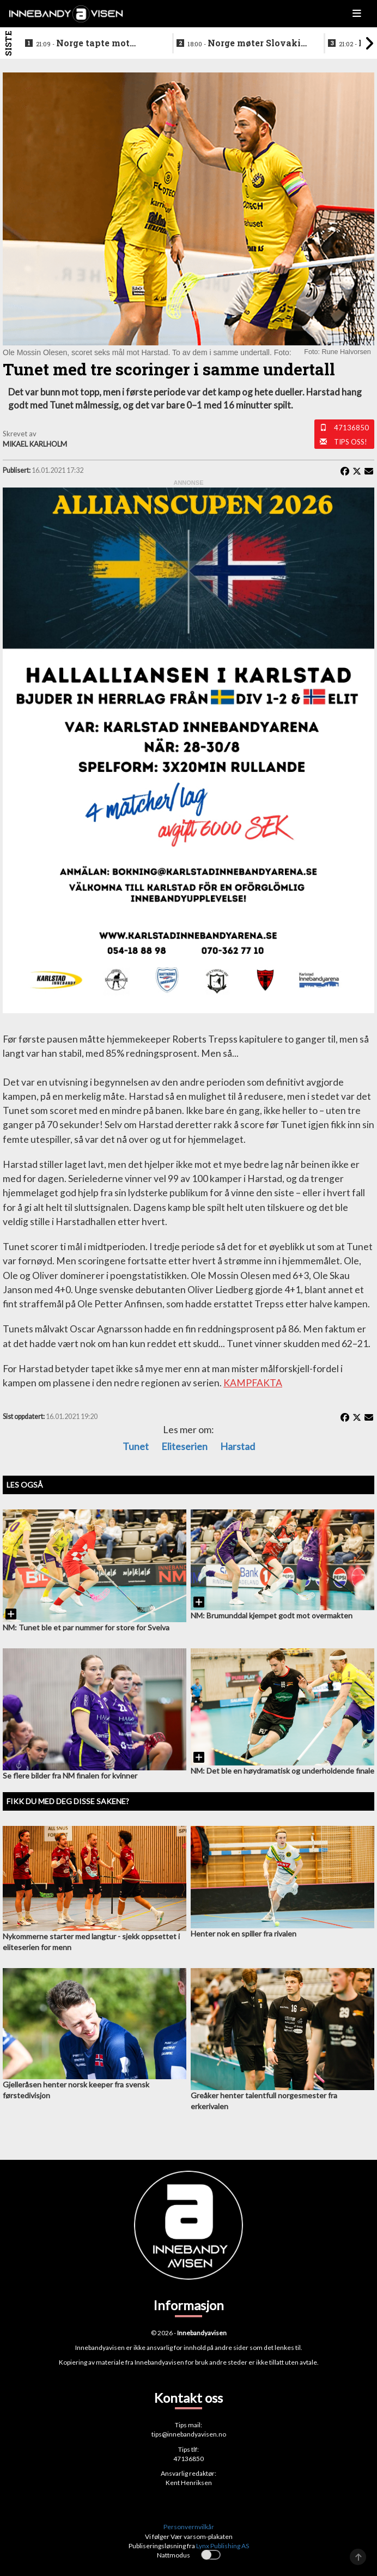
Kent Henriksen (189, 2482)
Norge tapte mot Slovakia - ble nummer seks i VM (86, 44)
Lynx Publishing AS (222, 2546)
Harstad (237, 1446)
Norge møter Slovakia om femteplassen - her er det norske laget (246, 44)
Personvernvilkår (188, 2527)
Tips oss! (350, 441)
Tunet (136, 1446)
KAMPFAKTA (252, 1383)
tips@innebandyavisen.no (188, 2434)
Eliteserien (184, 1446)
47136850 (351, 427)
